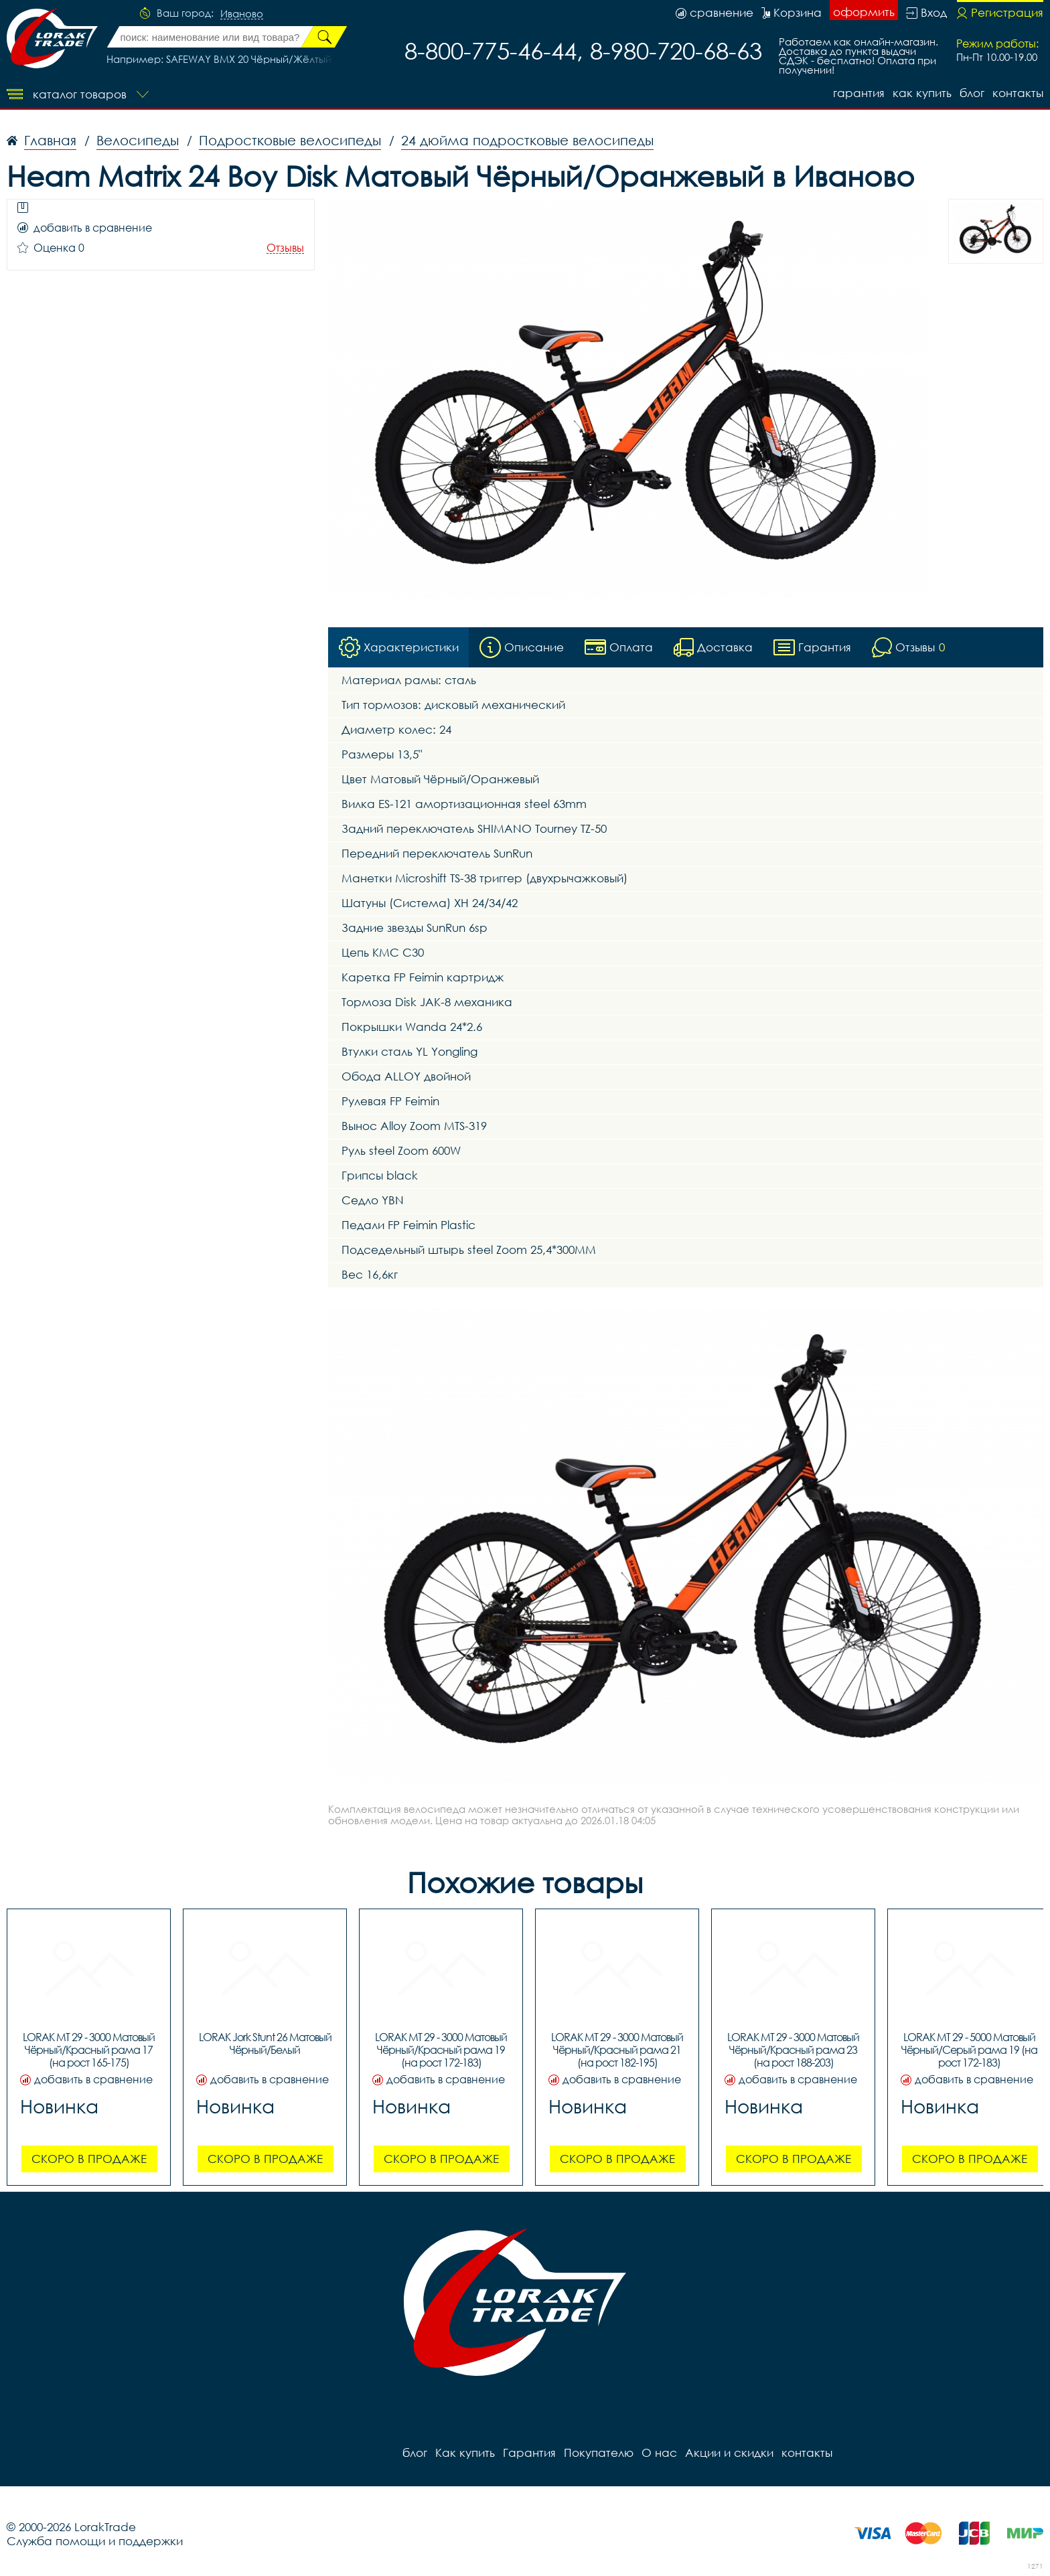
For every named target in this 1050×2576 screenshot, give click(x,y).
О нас (659, 2452)
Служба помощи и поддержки (95, 2541)
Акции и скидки (729, 2452)
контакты (1017, 93)
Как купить (922, 93)
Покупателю (598, 2452)
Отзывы (285, 248)
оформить (864, 12)
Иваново (241, 14)
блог (972, 93)
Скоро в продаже (89, 2159)
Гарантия (859, 93)
